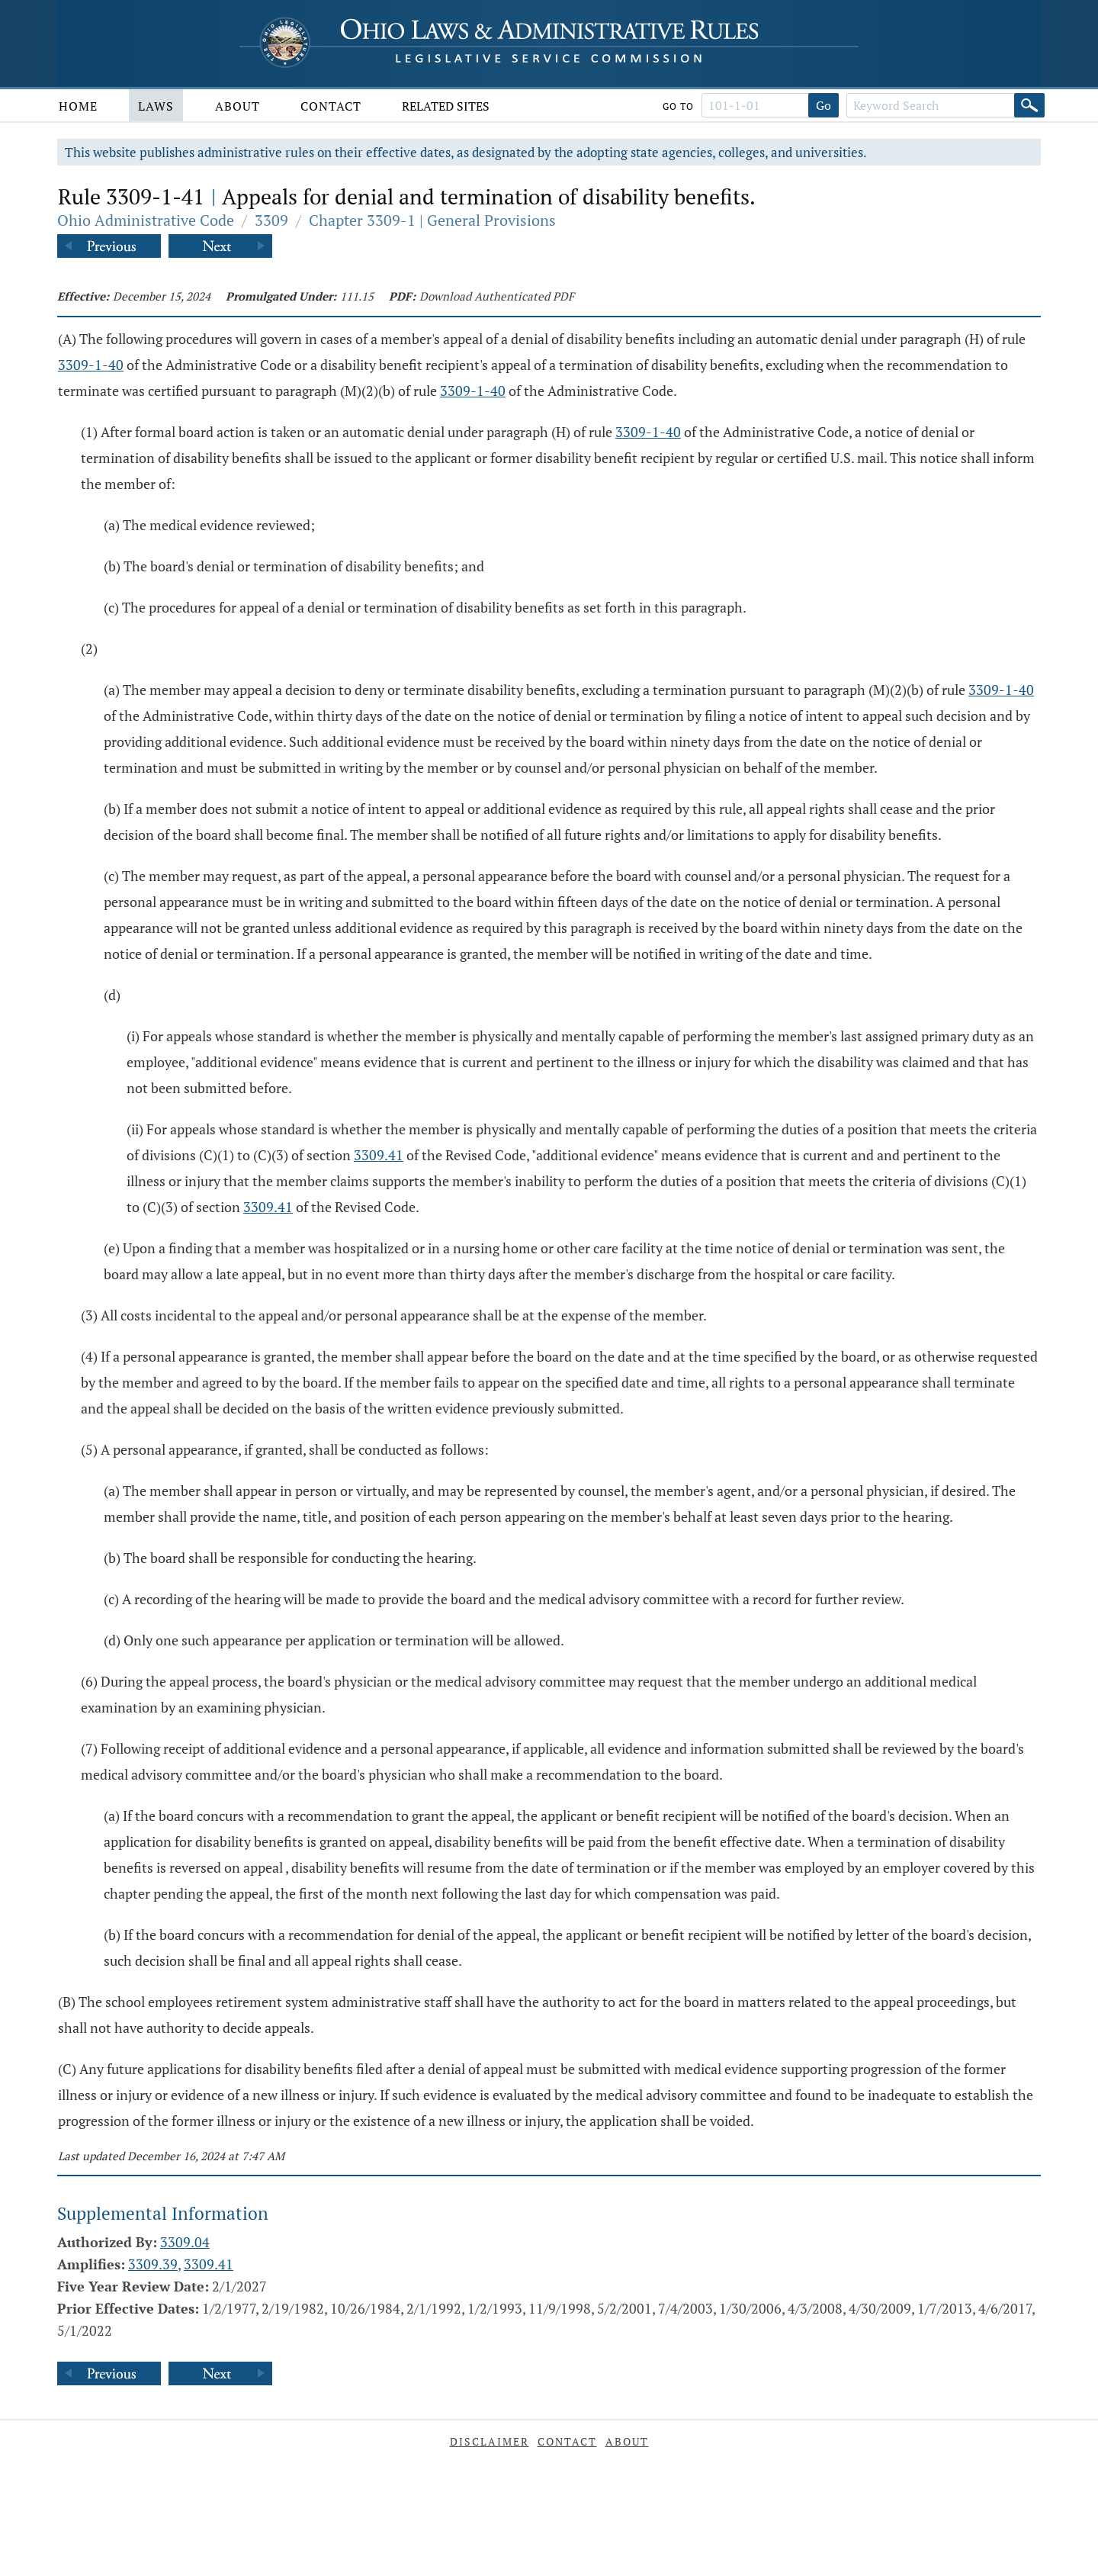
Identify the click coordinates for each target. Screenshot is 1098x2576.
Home (78, 106)
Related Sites (446, 106)
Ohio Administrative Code (145, 220)
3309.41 (378, 1155)
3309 (271, 220)
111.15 (357, 296)
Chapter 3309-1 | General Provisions (432, 220)
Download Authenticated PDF (496, 296)
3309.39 (153, 2264)
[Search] (1029, 105)
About (237, 106)
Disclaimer (489, 2441)
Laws (156, 106)
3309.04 (185, 2242)
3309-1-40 (91, 364)
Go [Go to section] (823, 105)
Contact (330, 106)
